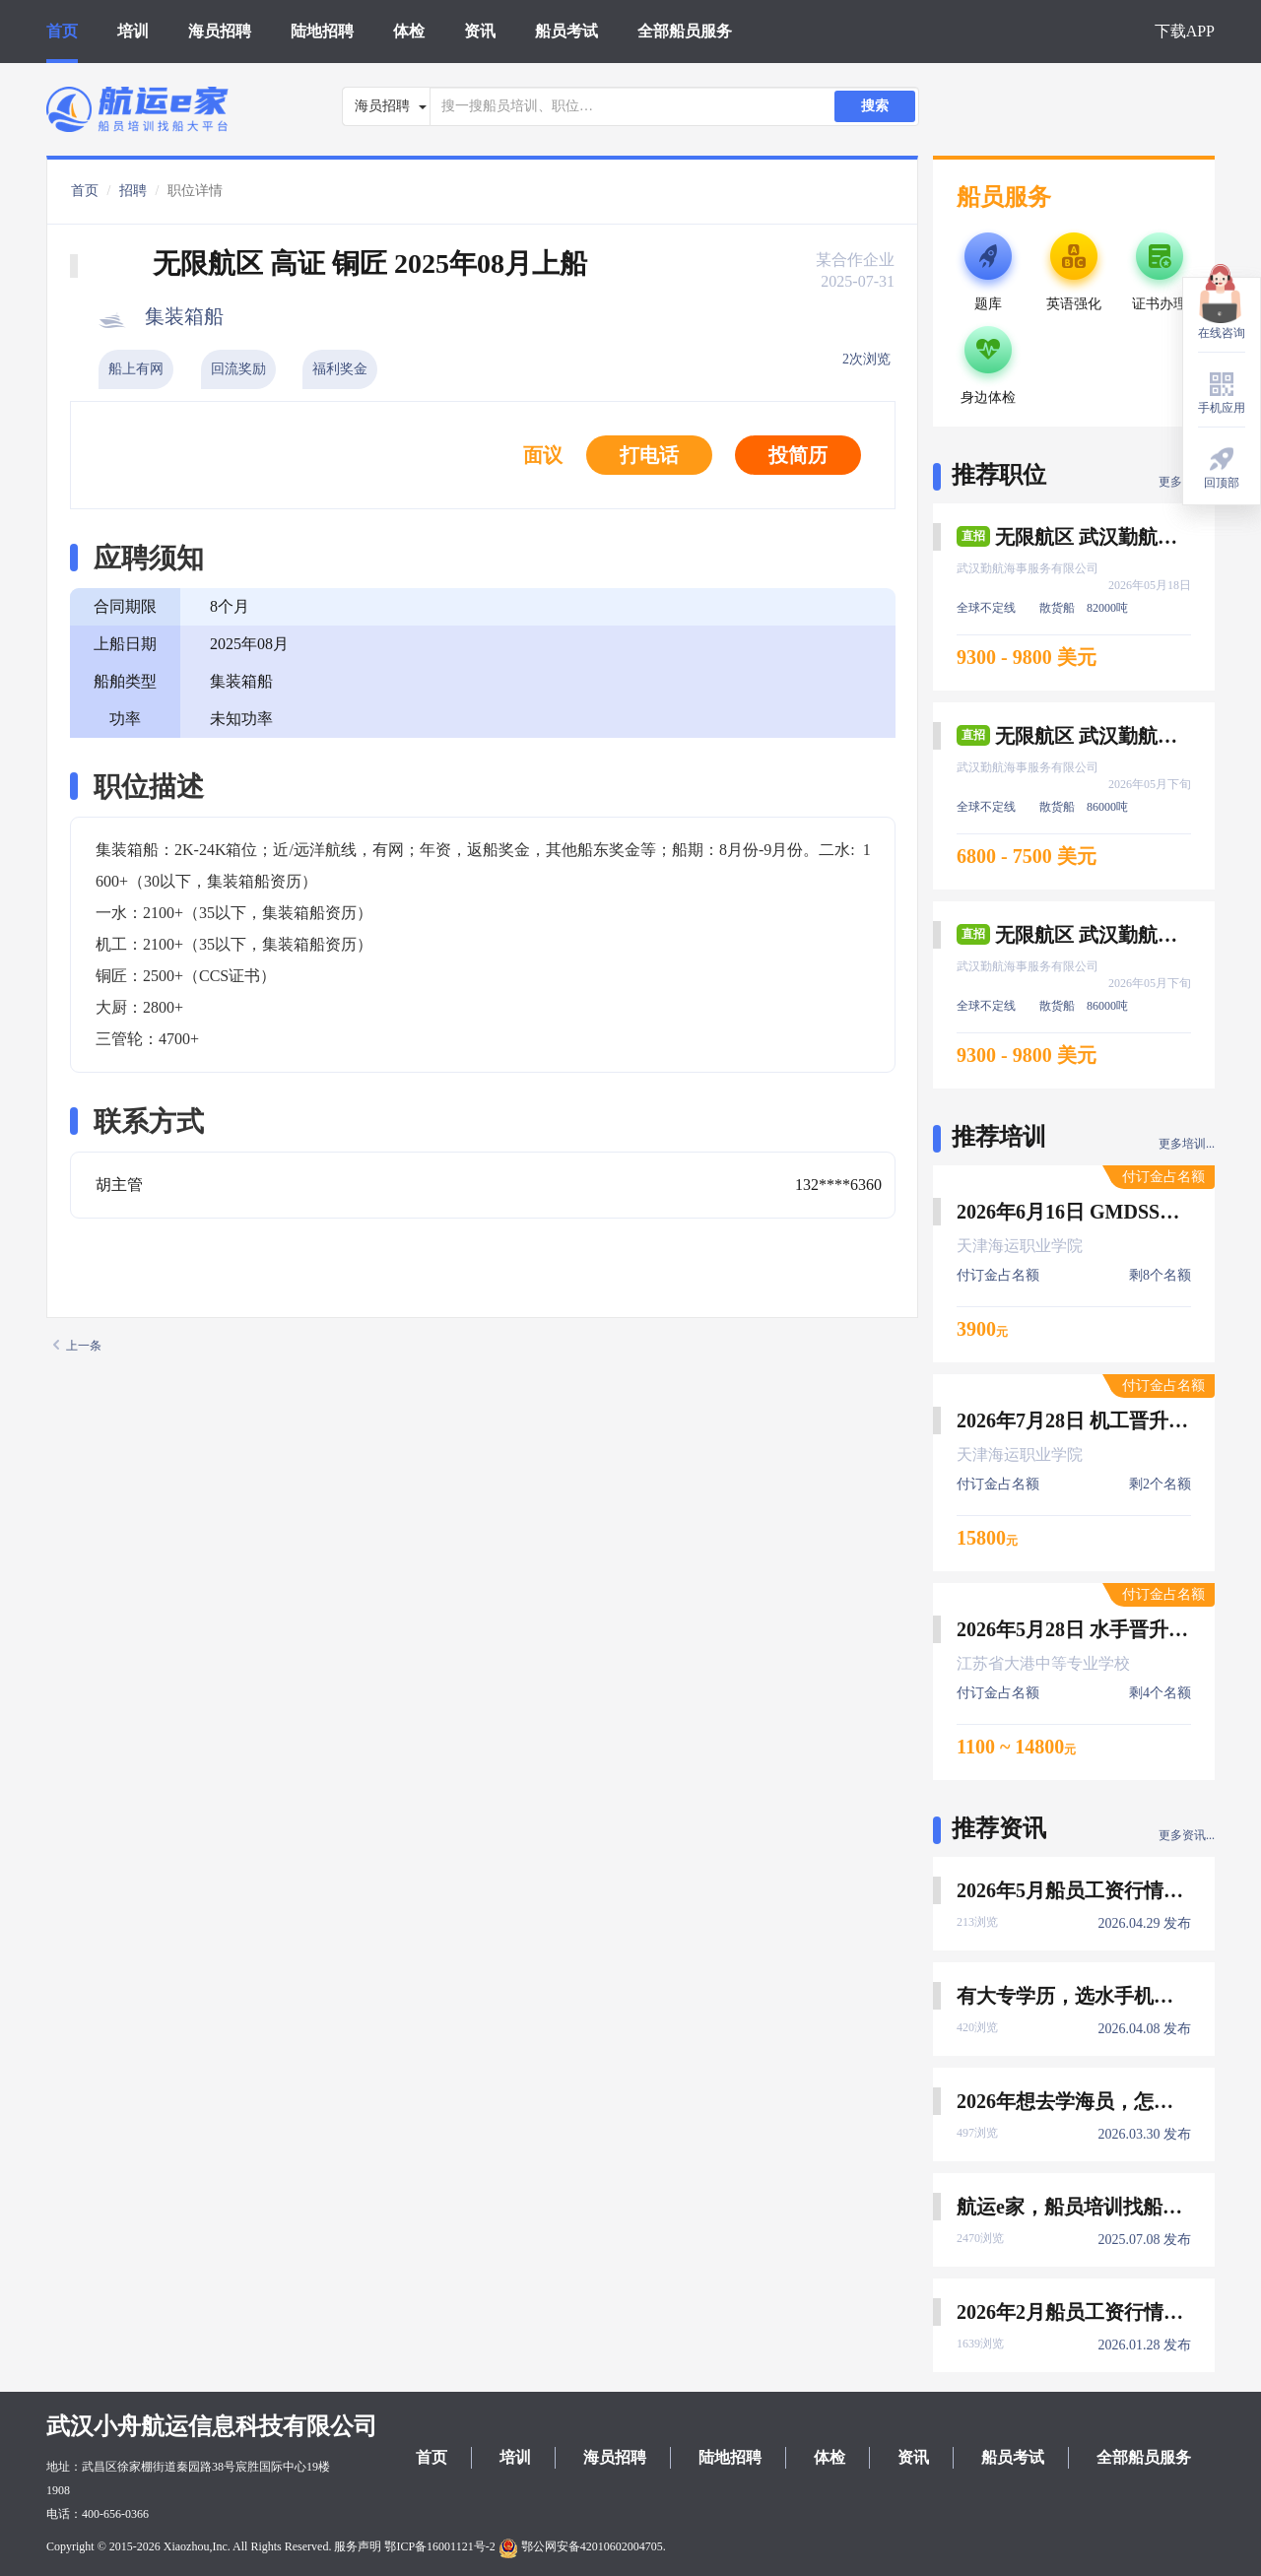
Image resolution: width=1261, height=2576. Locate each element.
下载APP (1185, 31)
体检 (409, 31)
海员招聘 (219, 31)
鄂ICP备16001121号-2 (439, 2546)
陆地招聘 (322, 31)
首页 (62, 31)
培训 (133, 31)
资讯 (480, 31)
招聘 (133, 190)
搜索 (875, 106)
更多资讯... (1187, 1835)
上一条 (77, 1346)
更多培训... (1187, 1144)
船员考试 (566, 31)
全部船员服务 (684, 31)
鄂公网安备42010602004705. (582, 2546)
